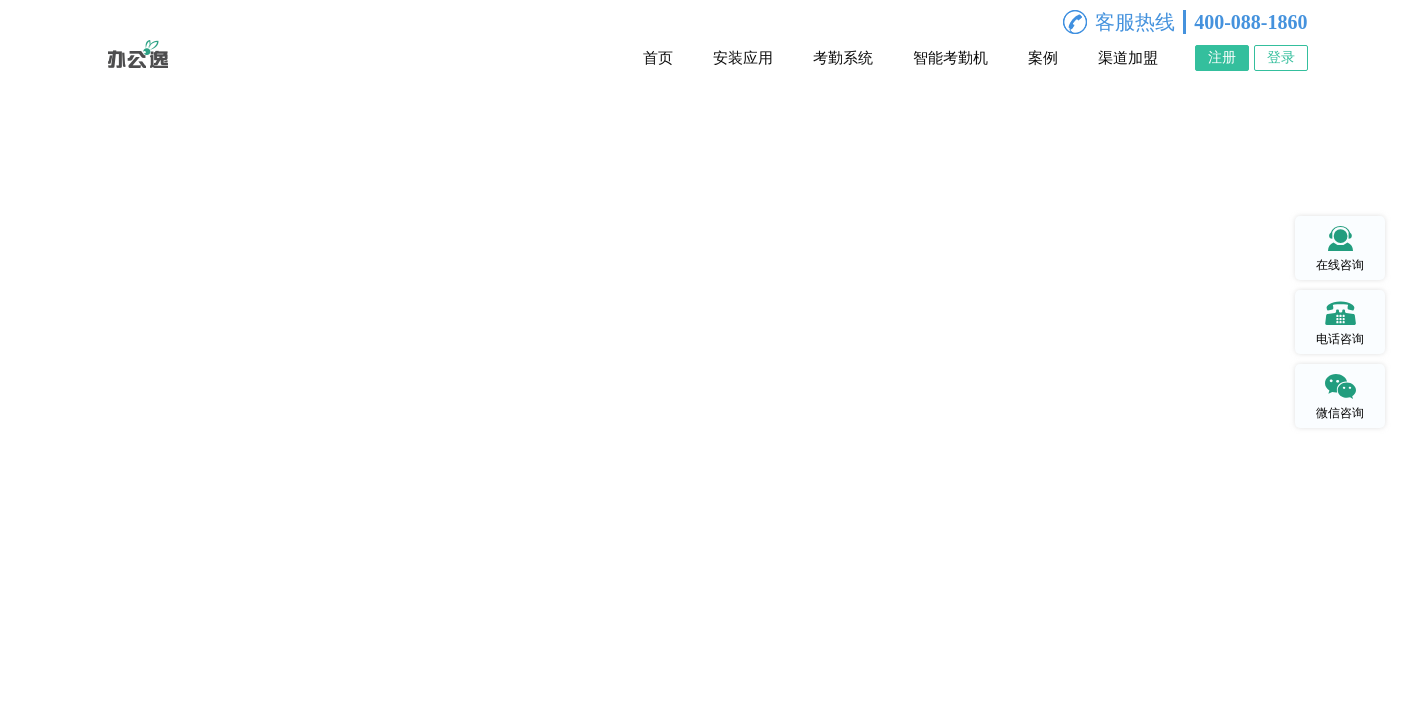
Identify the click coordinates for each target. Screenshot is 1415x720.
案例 (1043, 58)
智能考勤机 (950, 58)
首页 (658, 58)
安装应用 (743, 58)
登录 (1281, 57)
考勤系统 (843, 58)
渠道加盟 (1128, 58)
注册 (1222, 57)
